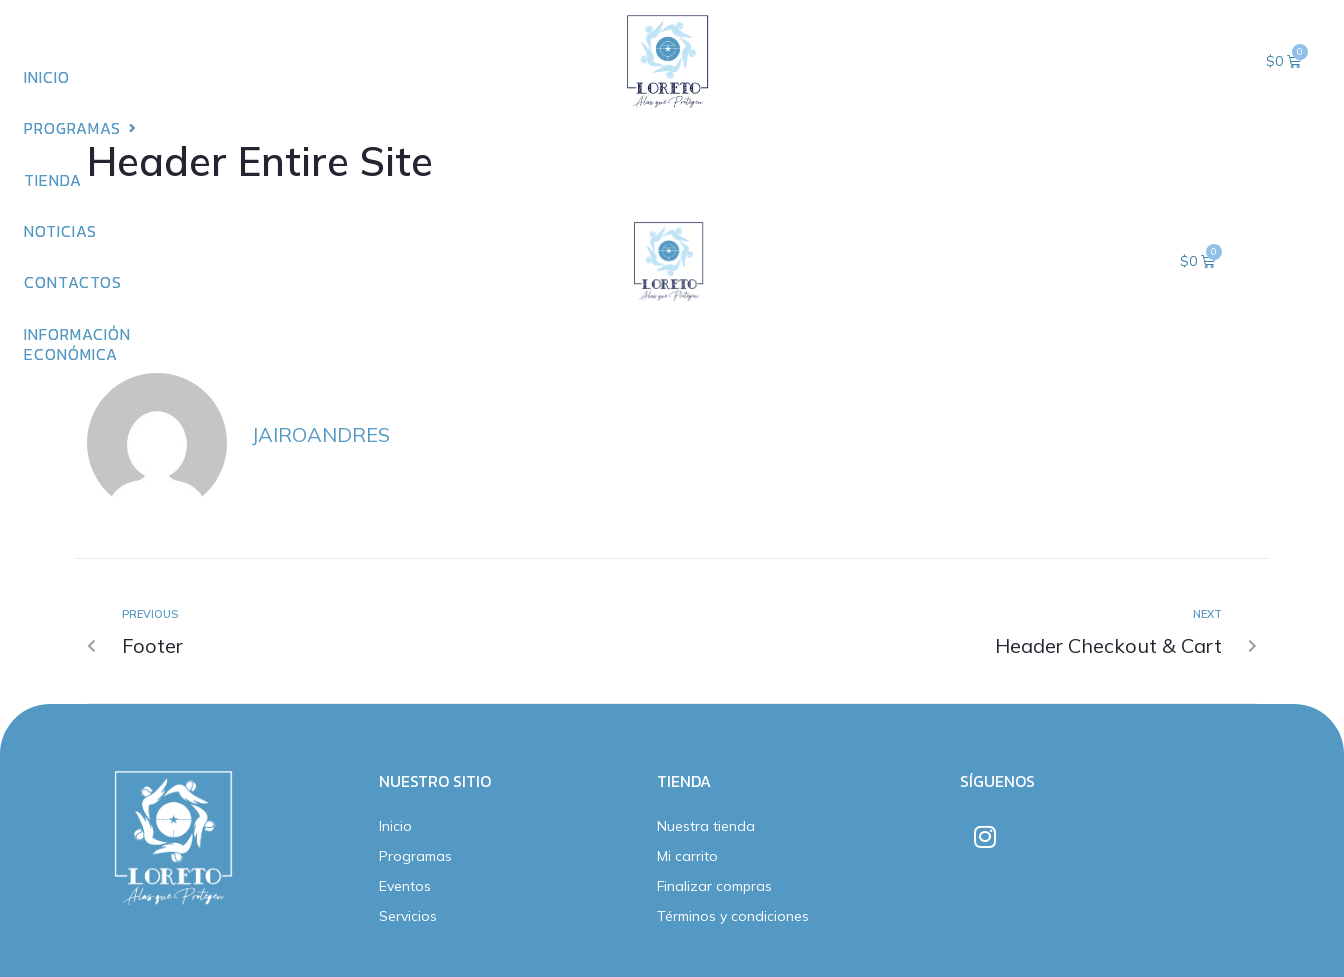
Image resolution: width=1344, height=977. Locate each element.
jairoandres (320, 434)
